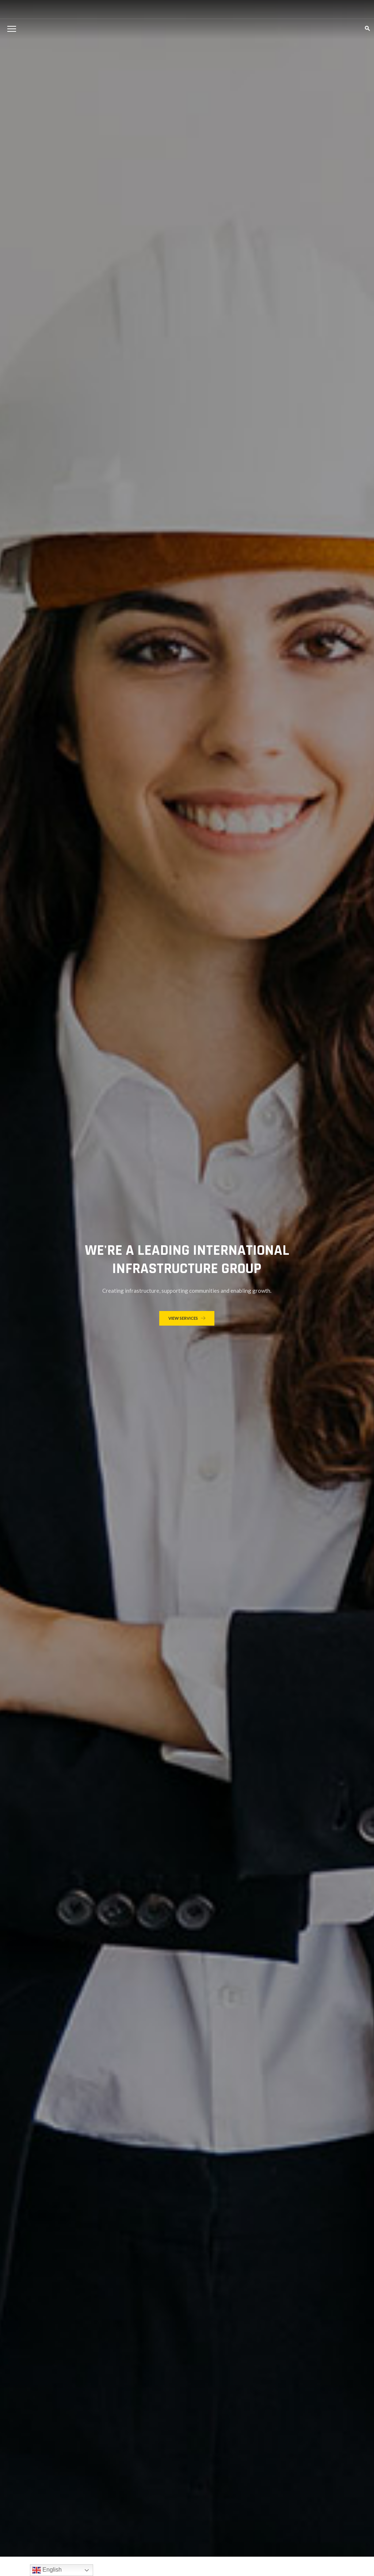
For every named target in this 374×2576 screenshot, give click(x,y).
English (47, 2570)
